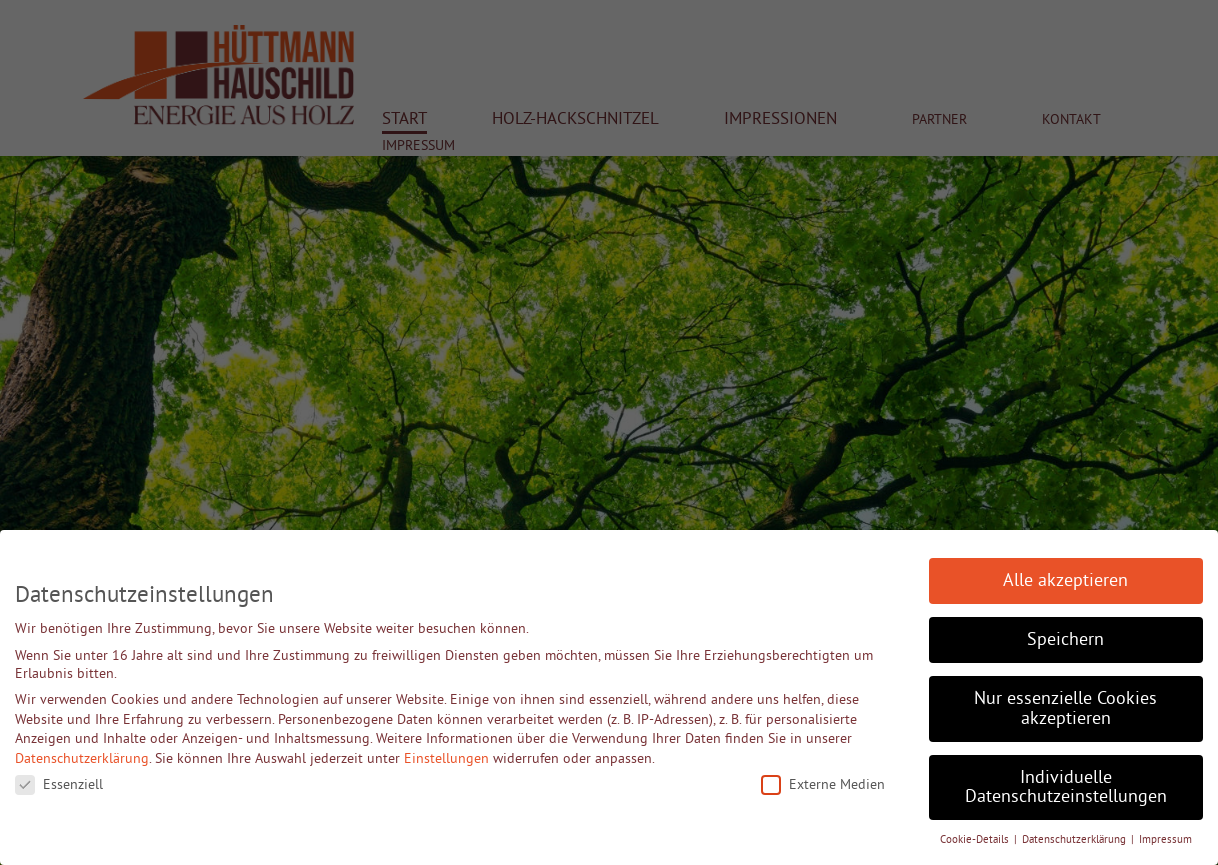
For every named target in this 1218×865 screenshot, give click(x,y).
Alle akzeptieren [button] (1065, 580)
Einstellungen (446, 758)
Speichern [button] (1065, 639)
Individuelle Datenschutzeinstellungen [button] (1066, 787)
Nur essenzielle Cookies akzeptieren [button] (1065, 708)
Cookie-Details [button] (976, 839)
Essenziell (59, 784)
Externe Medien (823, 784)
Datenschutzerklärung (82, 758)
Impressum (1165, 839)
